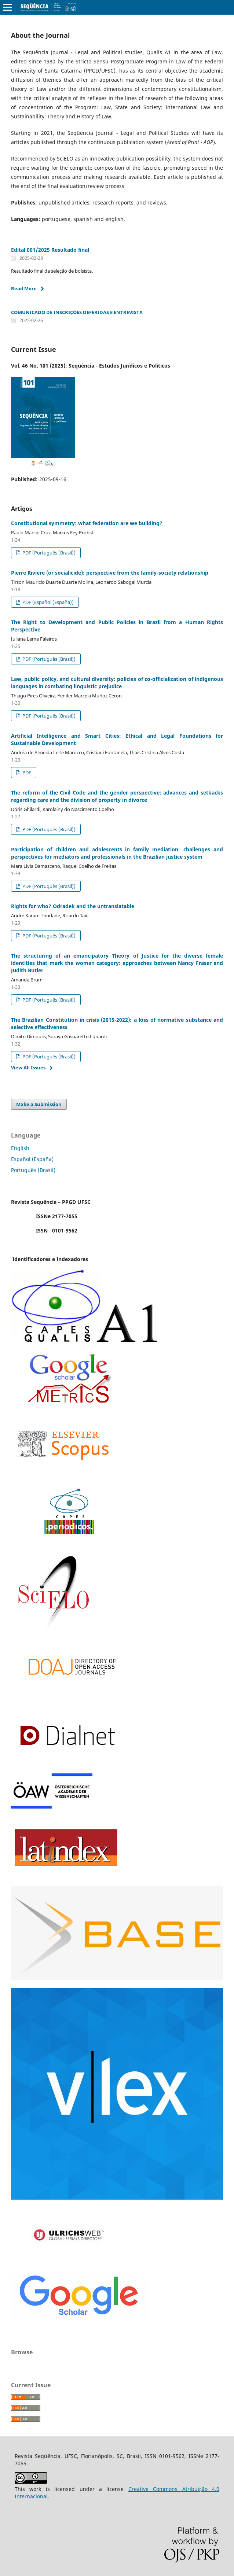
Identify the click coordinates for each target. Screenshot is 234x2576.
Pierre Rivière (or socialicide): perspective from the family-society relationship (109, 572)
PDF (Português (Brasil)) (48, 552)
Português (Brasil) (33, 1170)
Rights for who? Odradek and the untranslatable (72, 906)
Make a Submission (39, 1104)
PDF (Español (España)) (47, 602)
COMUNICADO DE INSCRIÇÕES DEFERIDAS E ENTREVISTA (77, 312)
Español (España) (32, 1159)
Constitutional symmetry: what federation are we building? (86, 523)
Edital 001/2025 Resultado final (50, 249)
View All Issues (28, 1067)
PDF (26, 772)
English (20, 1148)
